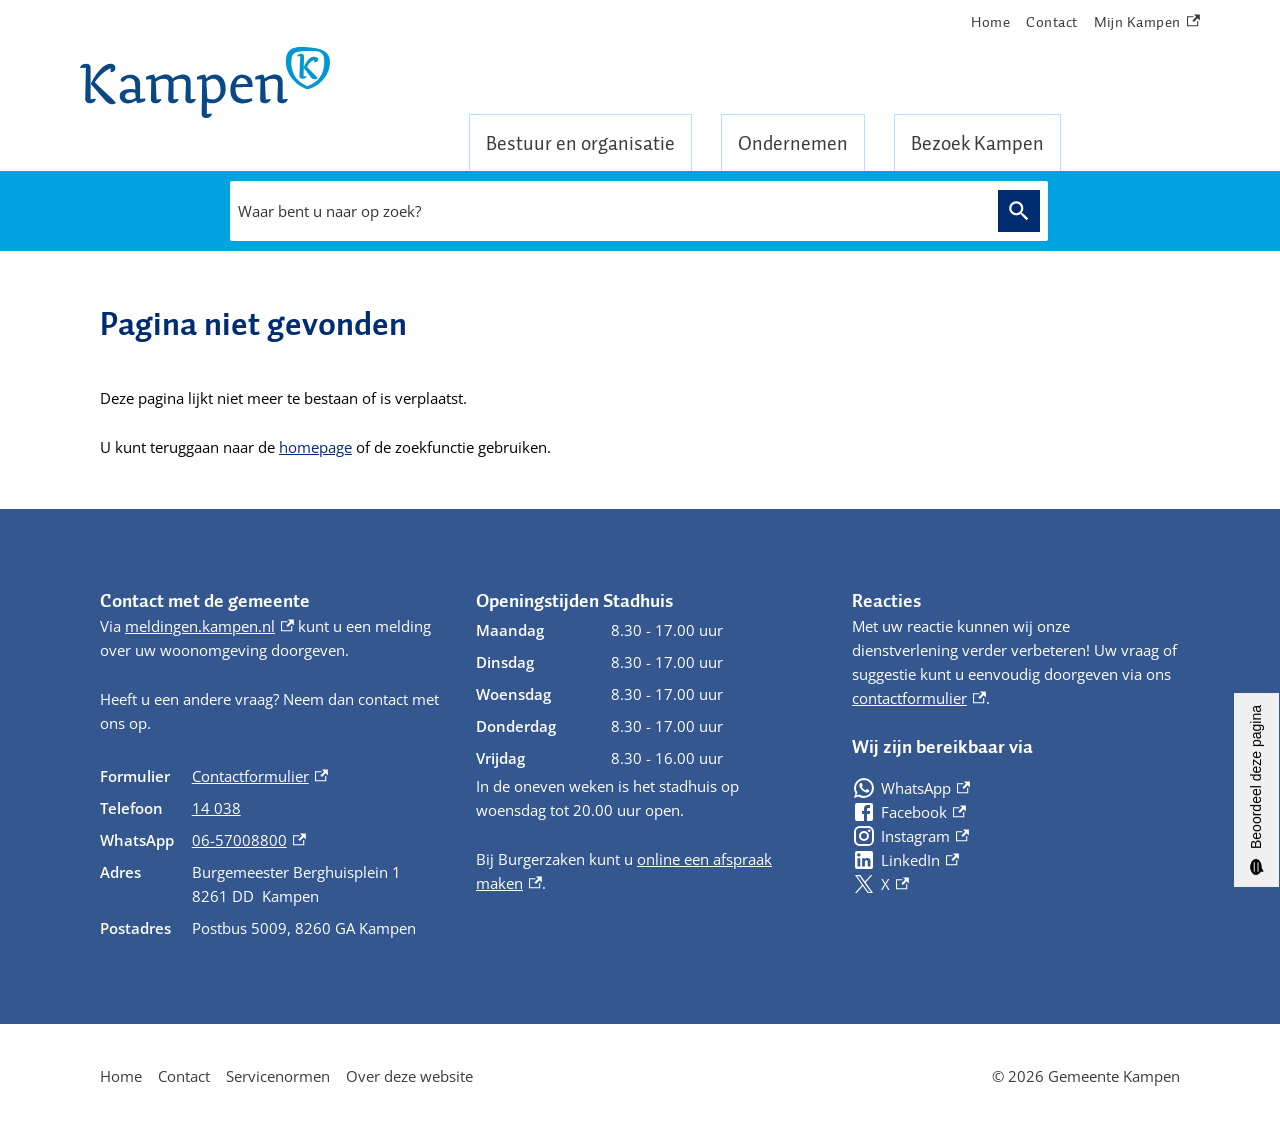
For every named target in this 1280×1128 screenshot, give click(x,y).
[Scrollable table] (272, 852)
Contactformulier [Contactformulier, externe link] (260, 776)
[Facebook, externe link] (909, 812)
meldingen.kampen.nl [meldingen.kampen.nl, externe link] (209, 626)
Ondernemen (793, 143)
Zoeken (1019, 211)
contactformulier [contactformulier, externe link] (919, 698)
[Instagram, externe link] (910, 836)
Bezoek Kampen (977, 143)
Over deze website (409, 1076)
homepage (315, 447)
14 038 (216, 808)
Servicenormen (278, 1076)
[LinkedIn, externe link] (905, 860)
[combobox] (609, 211)
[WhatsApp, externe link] (911, 788)
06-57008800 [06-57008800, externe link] (249, 840)
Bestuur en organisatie (580, 143)
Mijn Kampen (1147, 22)
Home (990, 22)
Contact (1052, 22)
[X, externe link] (880, 884)
